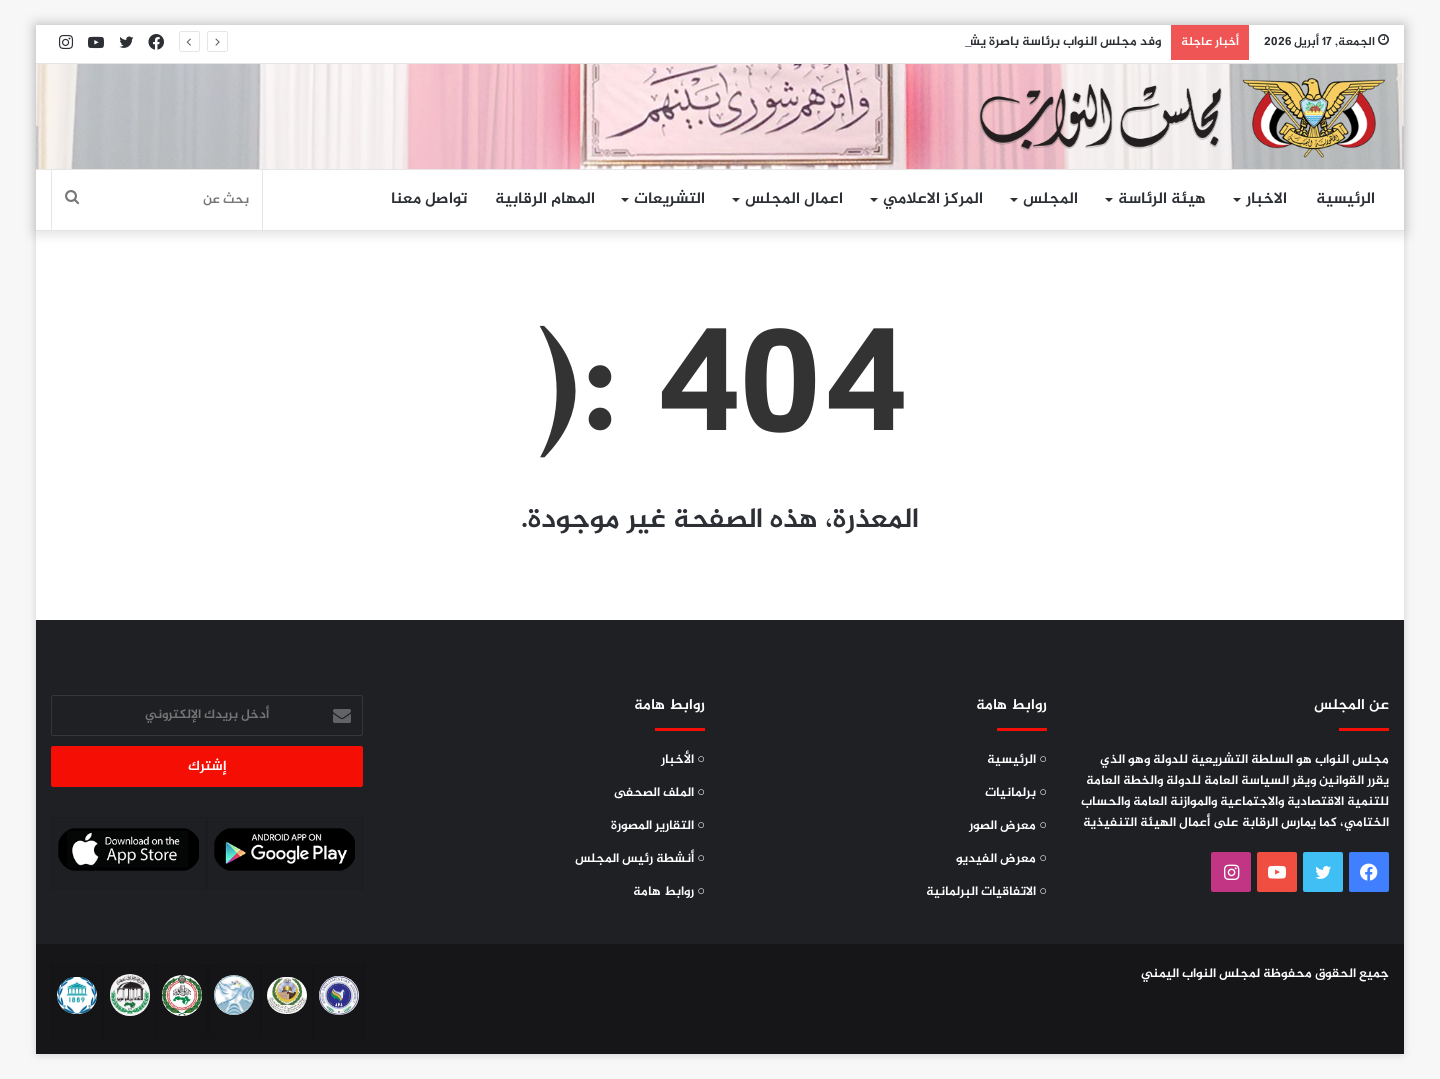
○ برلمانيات (1016, 793)
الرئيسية (1345, 199)
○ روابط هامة (669, 892)
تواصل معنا (429, 199)
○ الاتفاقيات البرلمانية (986, 892)
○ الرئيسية (1017, 760)
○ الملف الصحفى (659, 793)
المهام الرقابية (545, 199)
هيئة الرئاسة (1162, 199)
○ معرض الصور (1008, 826)
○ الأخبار (683, 760)
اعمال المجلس (794, 199)
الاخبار (1266, 199)
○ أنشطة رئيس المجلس (640, 859)
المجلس (1050, 199)
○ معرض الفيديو (1001, 859)
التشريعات (669, 199)
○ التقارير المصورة (658, 826)
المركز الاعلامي (933, 199)
